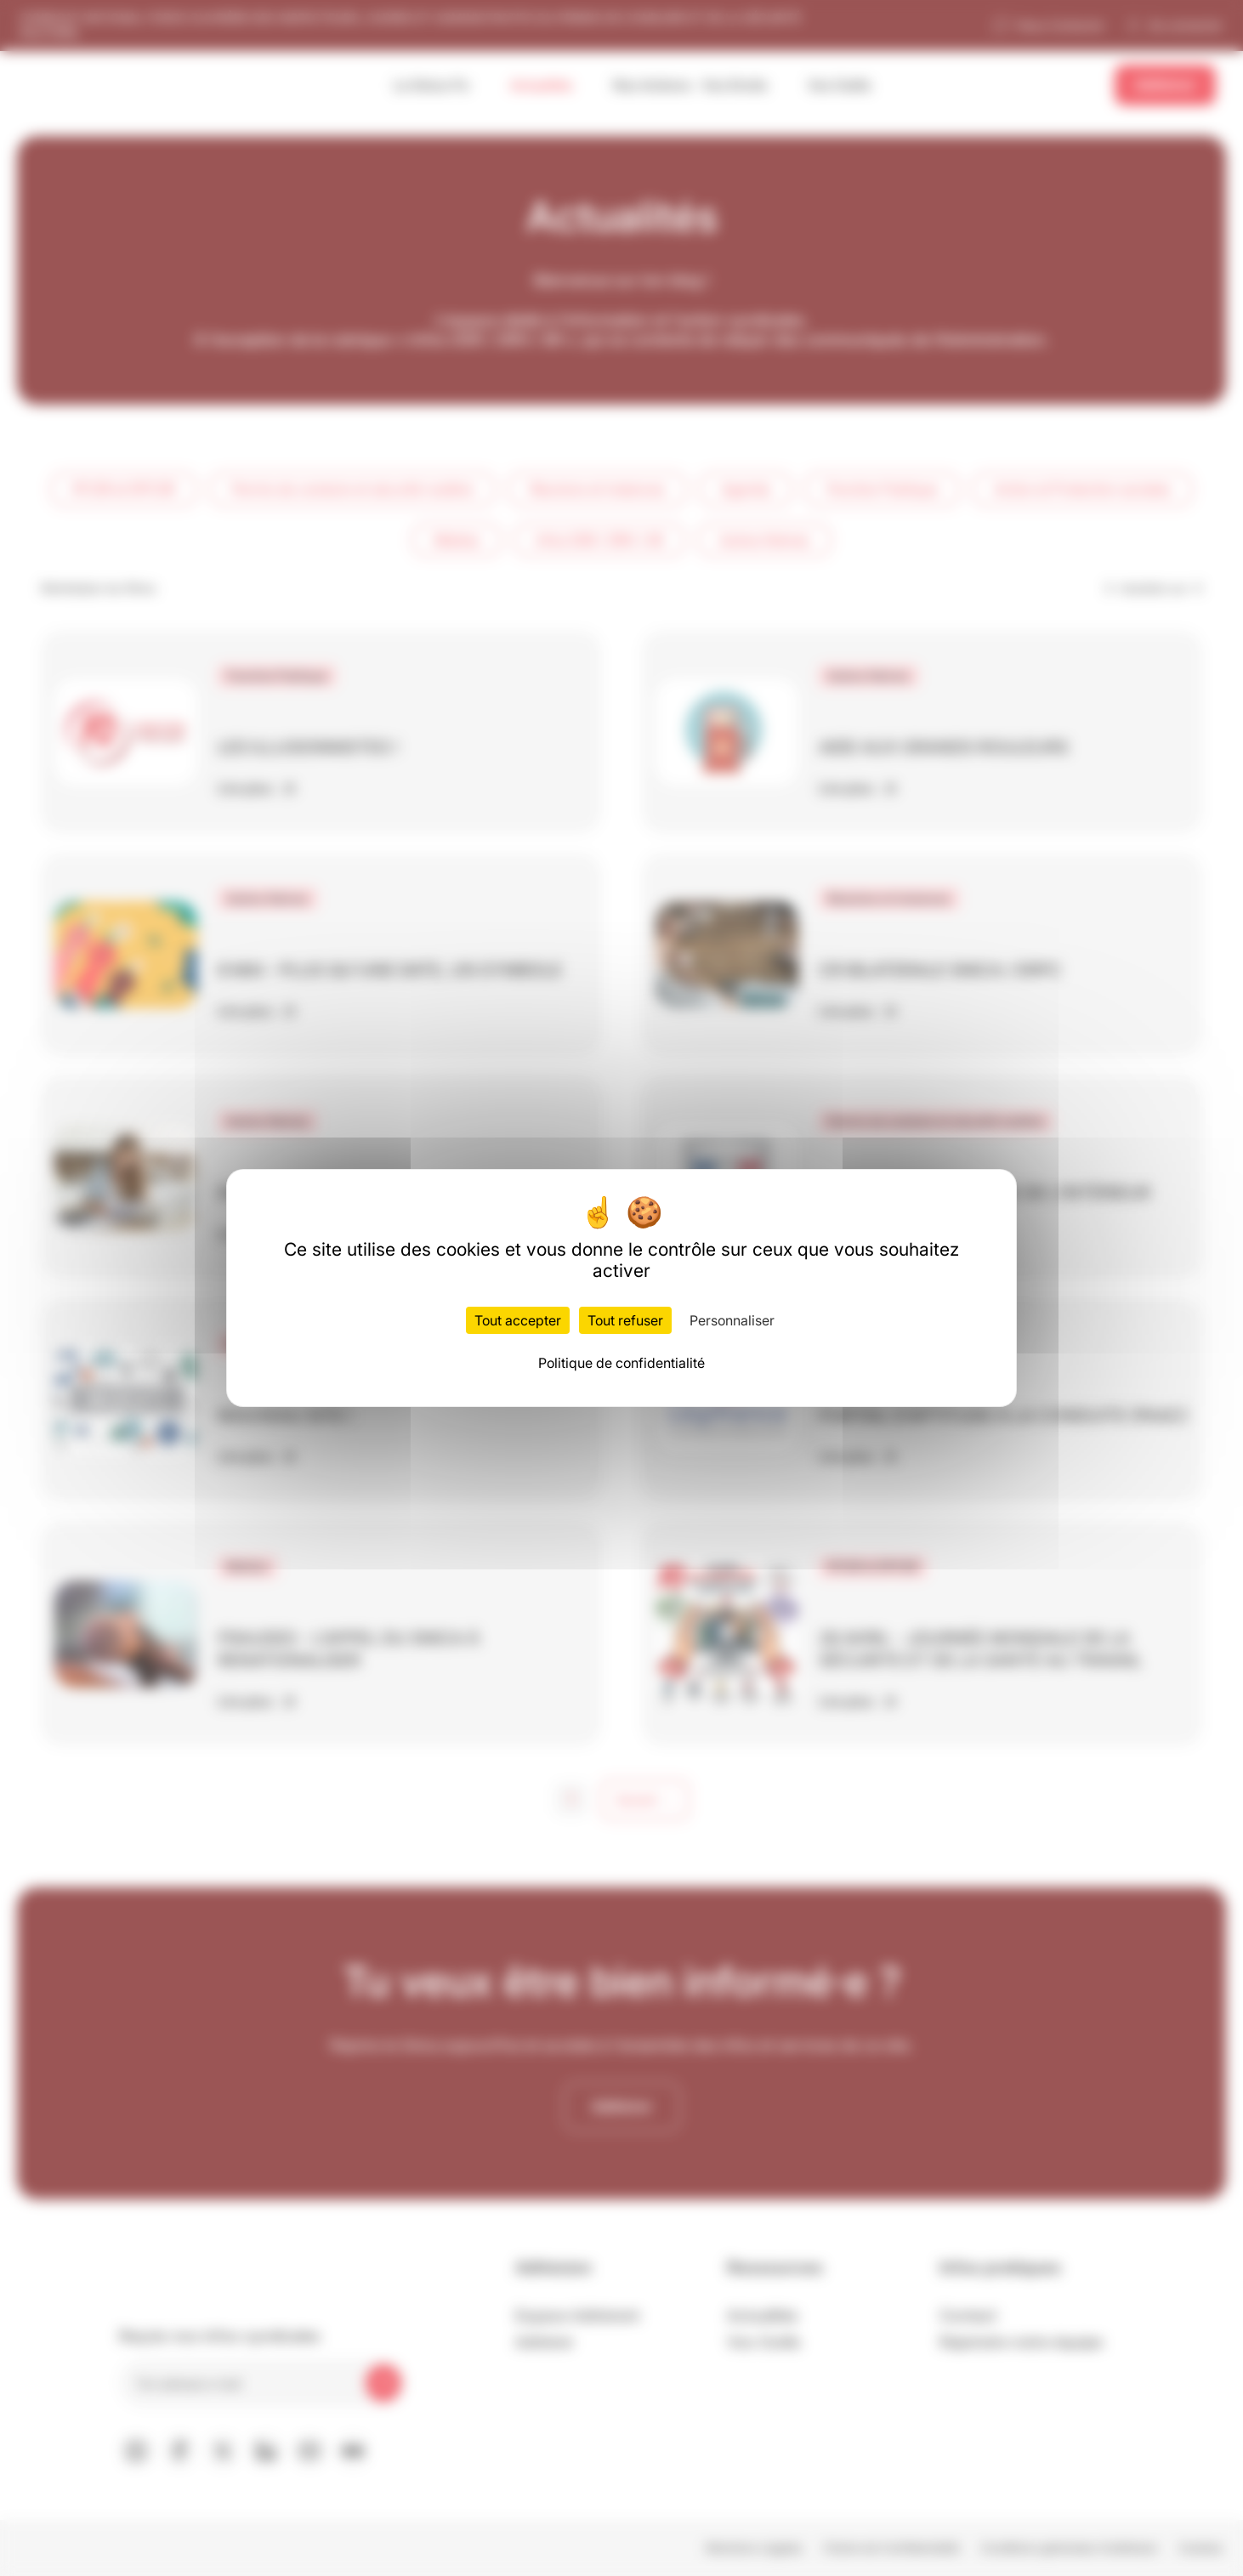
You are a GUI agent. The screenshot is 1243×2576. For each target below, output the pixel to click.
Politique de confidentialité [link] (621, 1362)
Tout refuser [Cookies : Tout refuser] (625, 1320)
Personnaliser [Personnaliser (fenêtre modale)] (732, 1320)
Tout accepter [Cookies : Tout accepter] (517, 1320)
